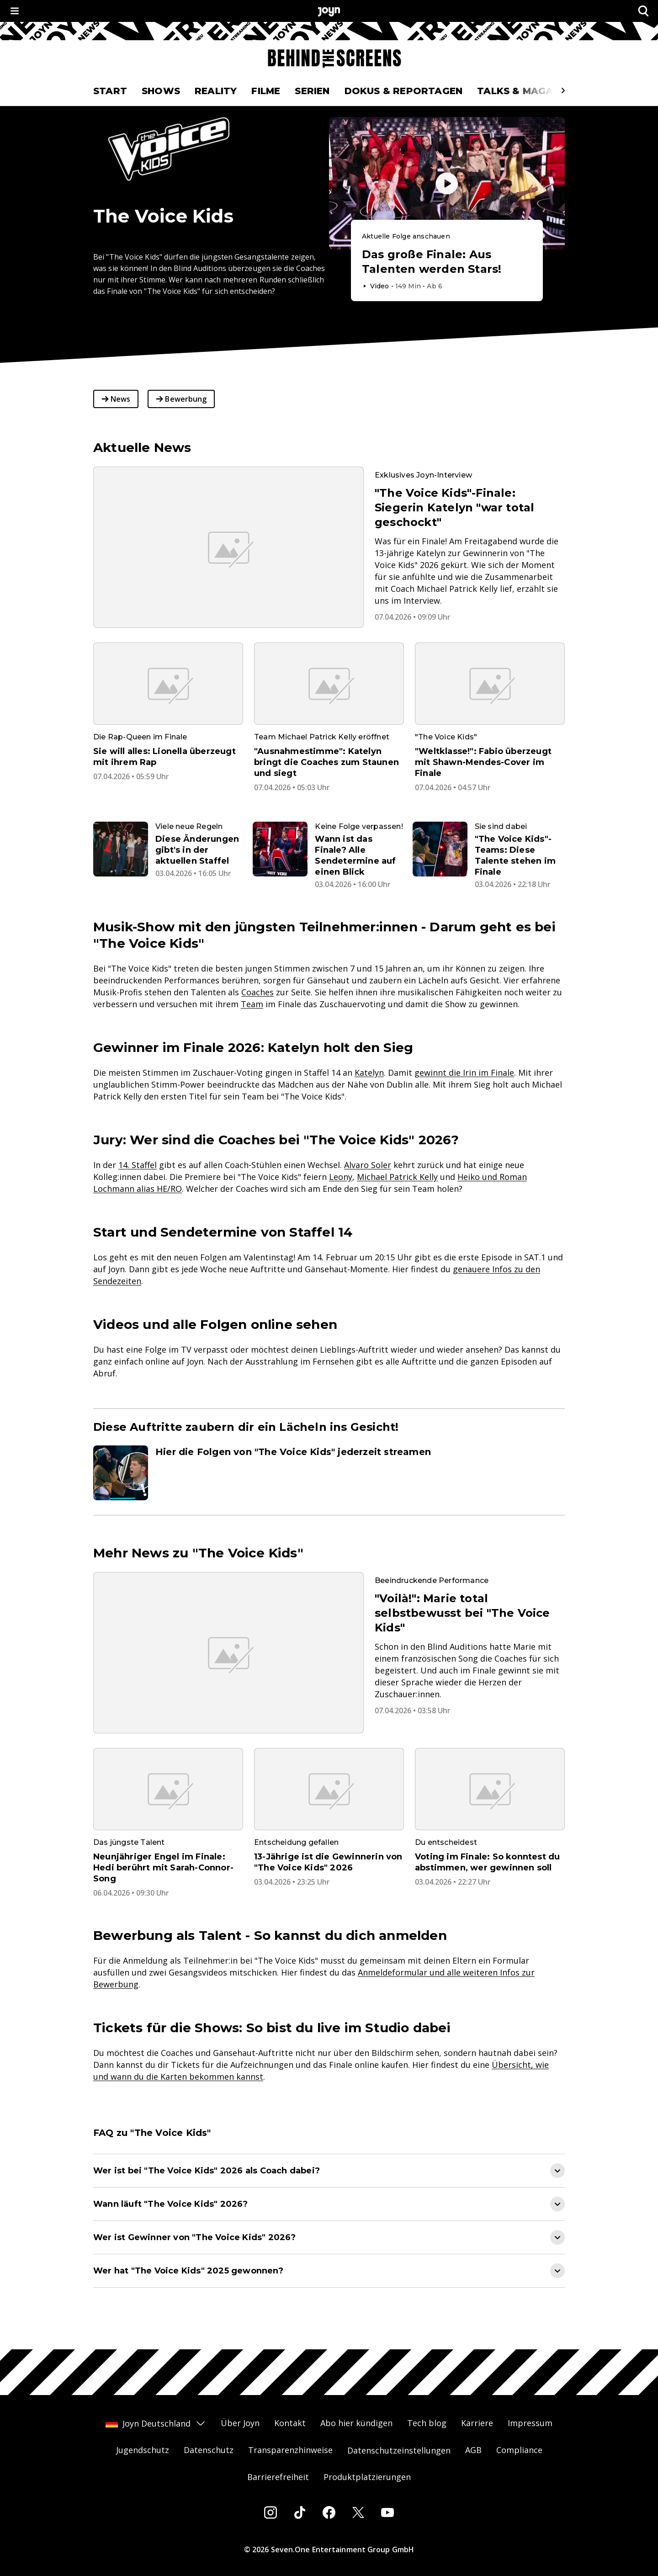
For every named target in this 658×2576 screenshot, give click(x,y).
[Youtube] (387, 2512)
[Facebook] (329, 2512)
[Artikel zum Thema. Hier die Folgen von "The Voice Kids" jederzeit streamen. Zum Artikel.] (329, 1472)
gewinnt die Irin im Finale (464, 1072)
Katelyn (369, 1072)
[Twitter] (358, 2512)
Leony (340, 1176)
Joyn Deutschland (156, 2423)
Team (252, 1004)
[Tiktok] (299, 2512)
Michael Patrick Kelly (397, 1176)
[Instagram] (270, 2512)
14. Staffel (137, 1164)
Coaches (257, 992)
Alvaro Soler (367, 1164)
